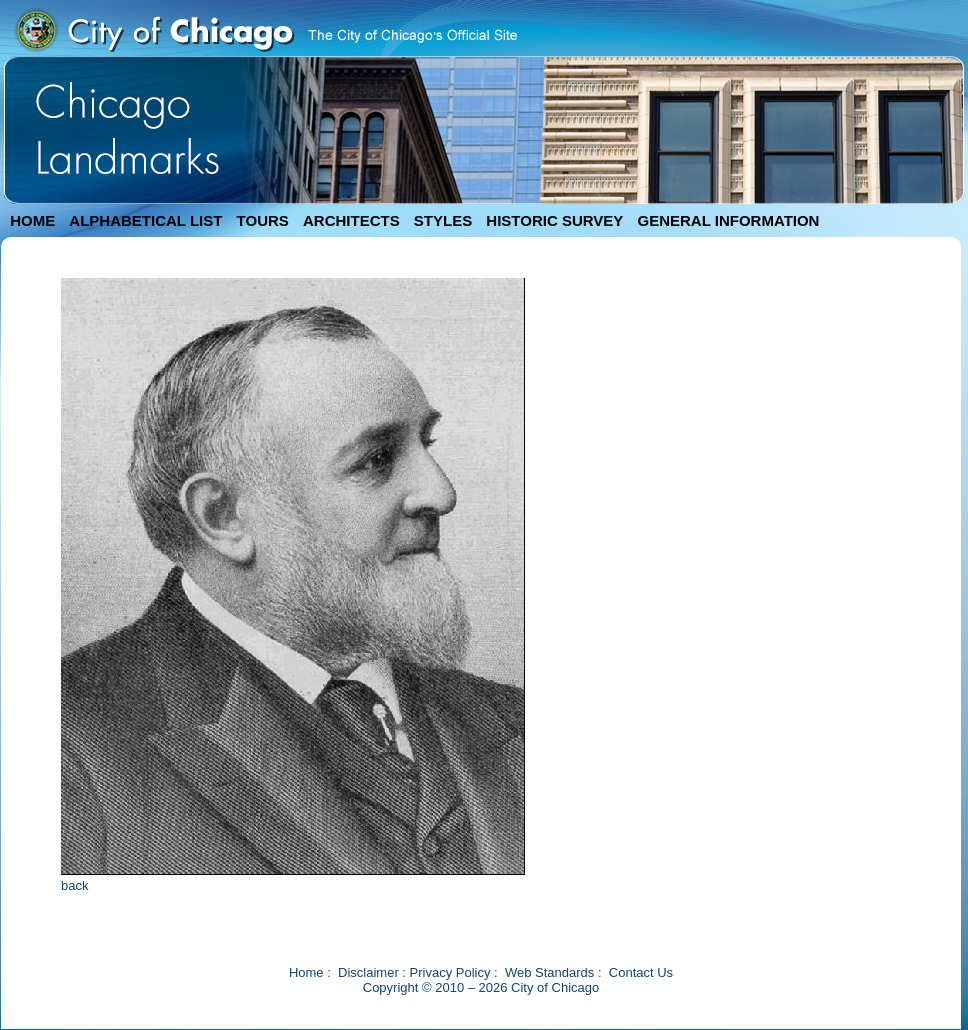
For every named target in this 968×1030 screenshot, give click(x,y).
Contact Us (641, 972)
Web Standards (549, 972)
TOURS (263, 220)
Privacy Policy (450, 972)
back (74, 885)
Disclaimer (368, 972)
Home (306, 972)
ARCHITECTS (351, 220)
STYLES (443, 220)
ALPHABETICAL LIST (145, 220)
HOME (32, 220)
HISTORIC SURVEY (554, 220)
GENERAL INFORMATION (729, 220)
